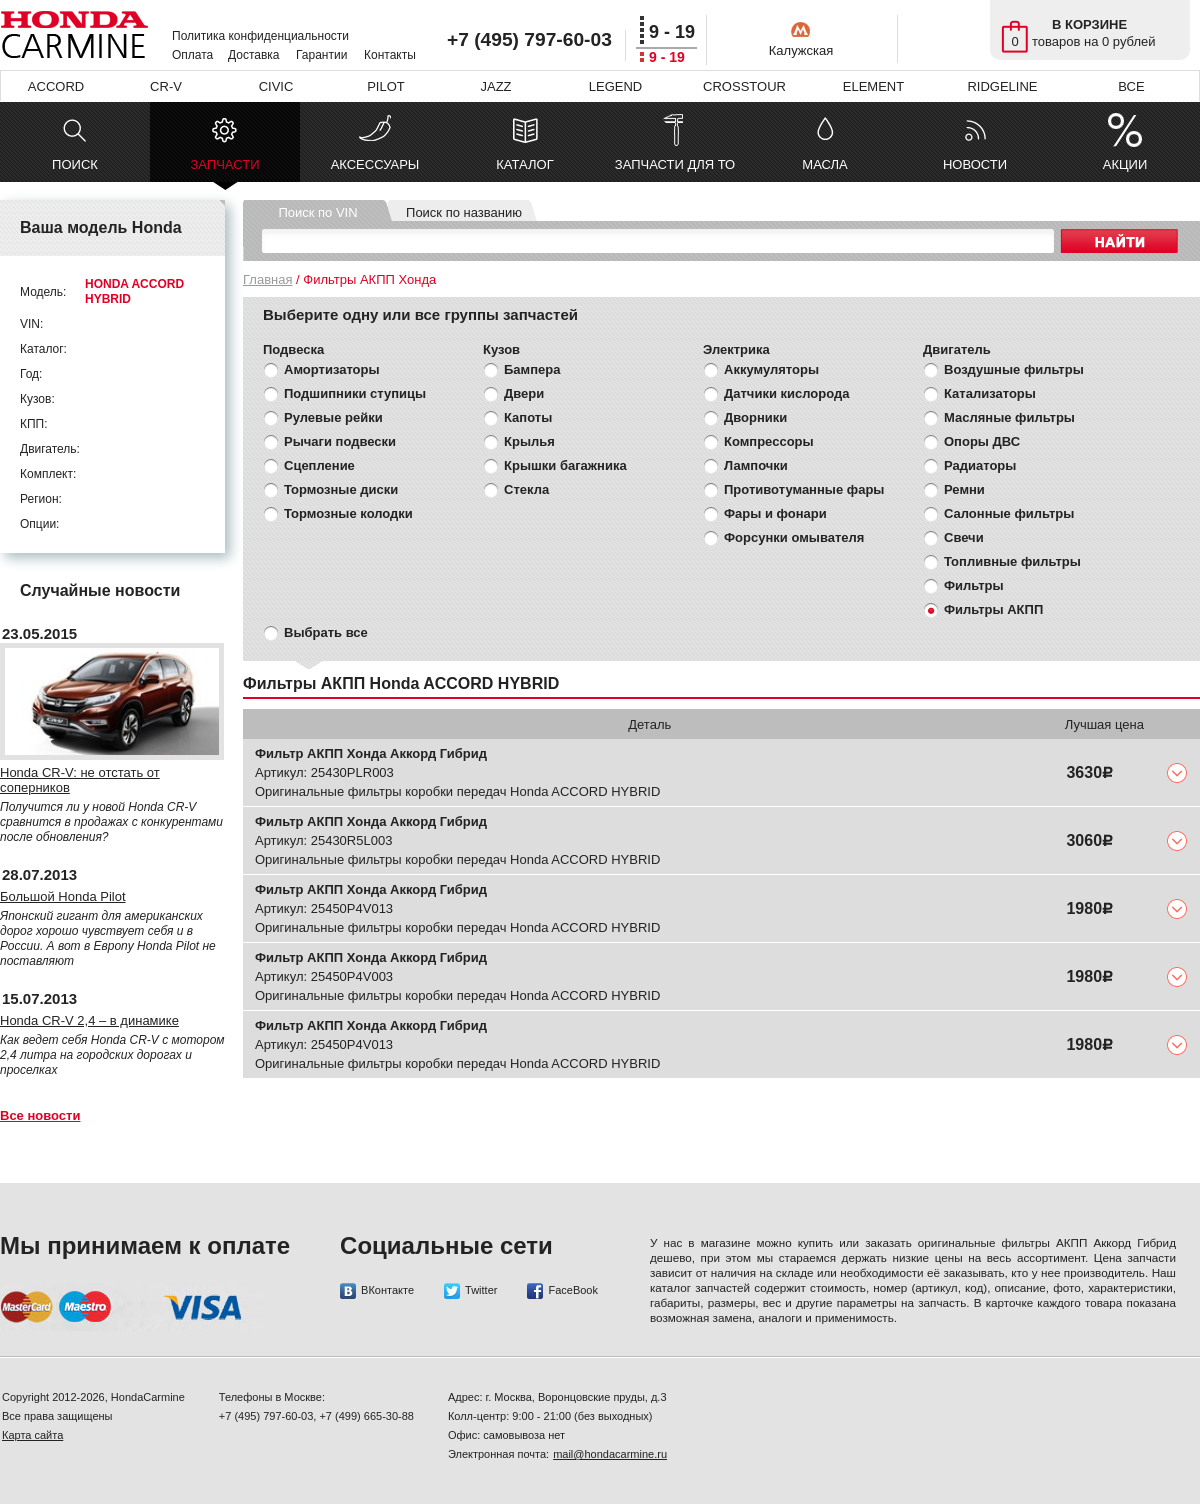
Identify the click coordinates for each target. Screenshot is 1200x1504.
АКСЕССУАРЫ (375, 164)
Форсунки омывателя (794, 537)
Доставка (254, 55)
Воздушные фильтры (1014, 369)
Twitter (470, 1291)
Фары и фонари (775, 513)
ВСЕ (1131, 86)
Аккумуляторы (771, 369)
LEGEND (615, 86)
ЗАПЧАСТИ (224, 169)
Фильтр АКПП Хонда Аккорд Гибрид (371, 753)
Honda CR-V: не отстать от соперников (80, 780)
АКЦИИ (1125, 164)
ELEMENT (873, 86)
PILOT (386, 86)
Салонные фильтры (1009, 513)
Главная (267, 279)
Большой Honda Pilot (63, 896)
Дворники (755, 417)
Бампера (532, 369)
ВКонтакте (377, 1291)
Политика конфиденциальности (260, 36)
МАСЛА (824, 164)
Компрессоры (769, 441)
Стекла (526, 489)
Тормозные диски (341, 489)
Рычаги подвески (340, 441)
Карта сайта (32, 1435)
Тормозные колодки (348, 513)
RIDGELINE (1002, 86)
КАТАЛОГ (524, 164)
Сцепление (319, 465)
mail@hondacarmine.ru (610, 1454)
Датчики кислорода (786, 393)
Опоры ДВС (982, 441)
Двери (524, 393)
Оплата (192, 55)
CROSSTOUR (744, 86)
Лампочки (756, 465)
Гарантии (321, 55)
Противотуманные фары (804, 489)
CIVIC (276, 86)
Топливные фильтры (1012, 561)
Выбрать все (326, 632)
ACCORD (56, 86)
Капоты (528, 417)
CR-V (166, 86)
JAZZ (495, 86)
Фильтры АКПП (993, 609)
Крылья (529, 441)
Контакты (390, 55)
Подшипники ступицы (355, 393)
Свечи (964, 537)
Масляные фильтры (1009, 417)
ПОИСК (75, 164)
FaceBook (562, 1291)
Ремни (964, 489)
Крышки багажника (565, 465)
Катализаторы (990, 393)
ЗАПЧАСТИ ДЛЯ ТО (675, 164)
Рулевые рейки (333, 417)
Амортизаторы (332, 369)
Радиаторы (980, 465)
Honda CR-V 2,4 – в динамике (89, 1020)
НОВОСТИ (975, 164)
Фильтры (974, 585)
